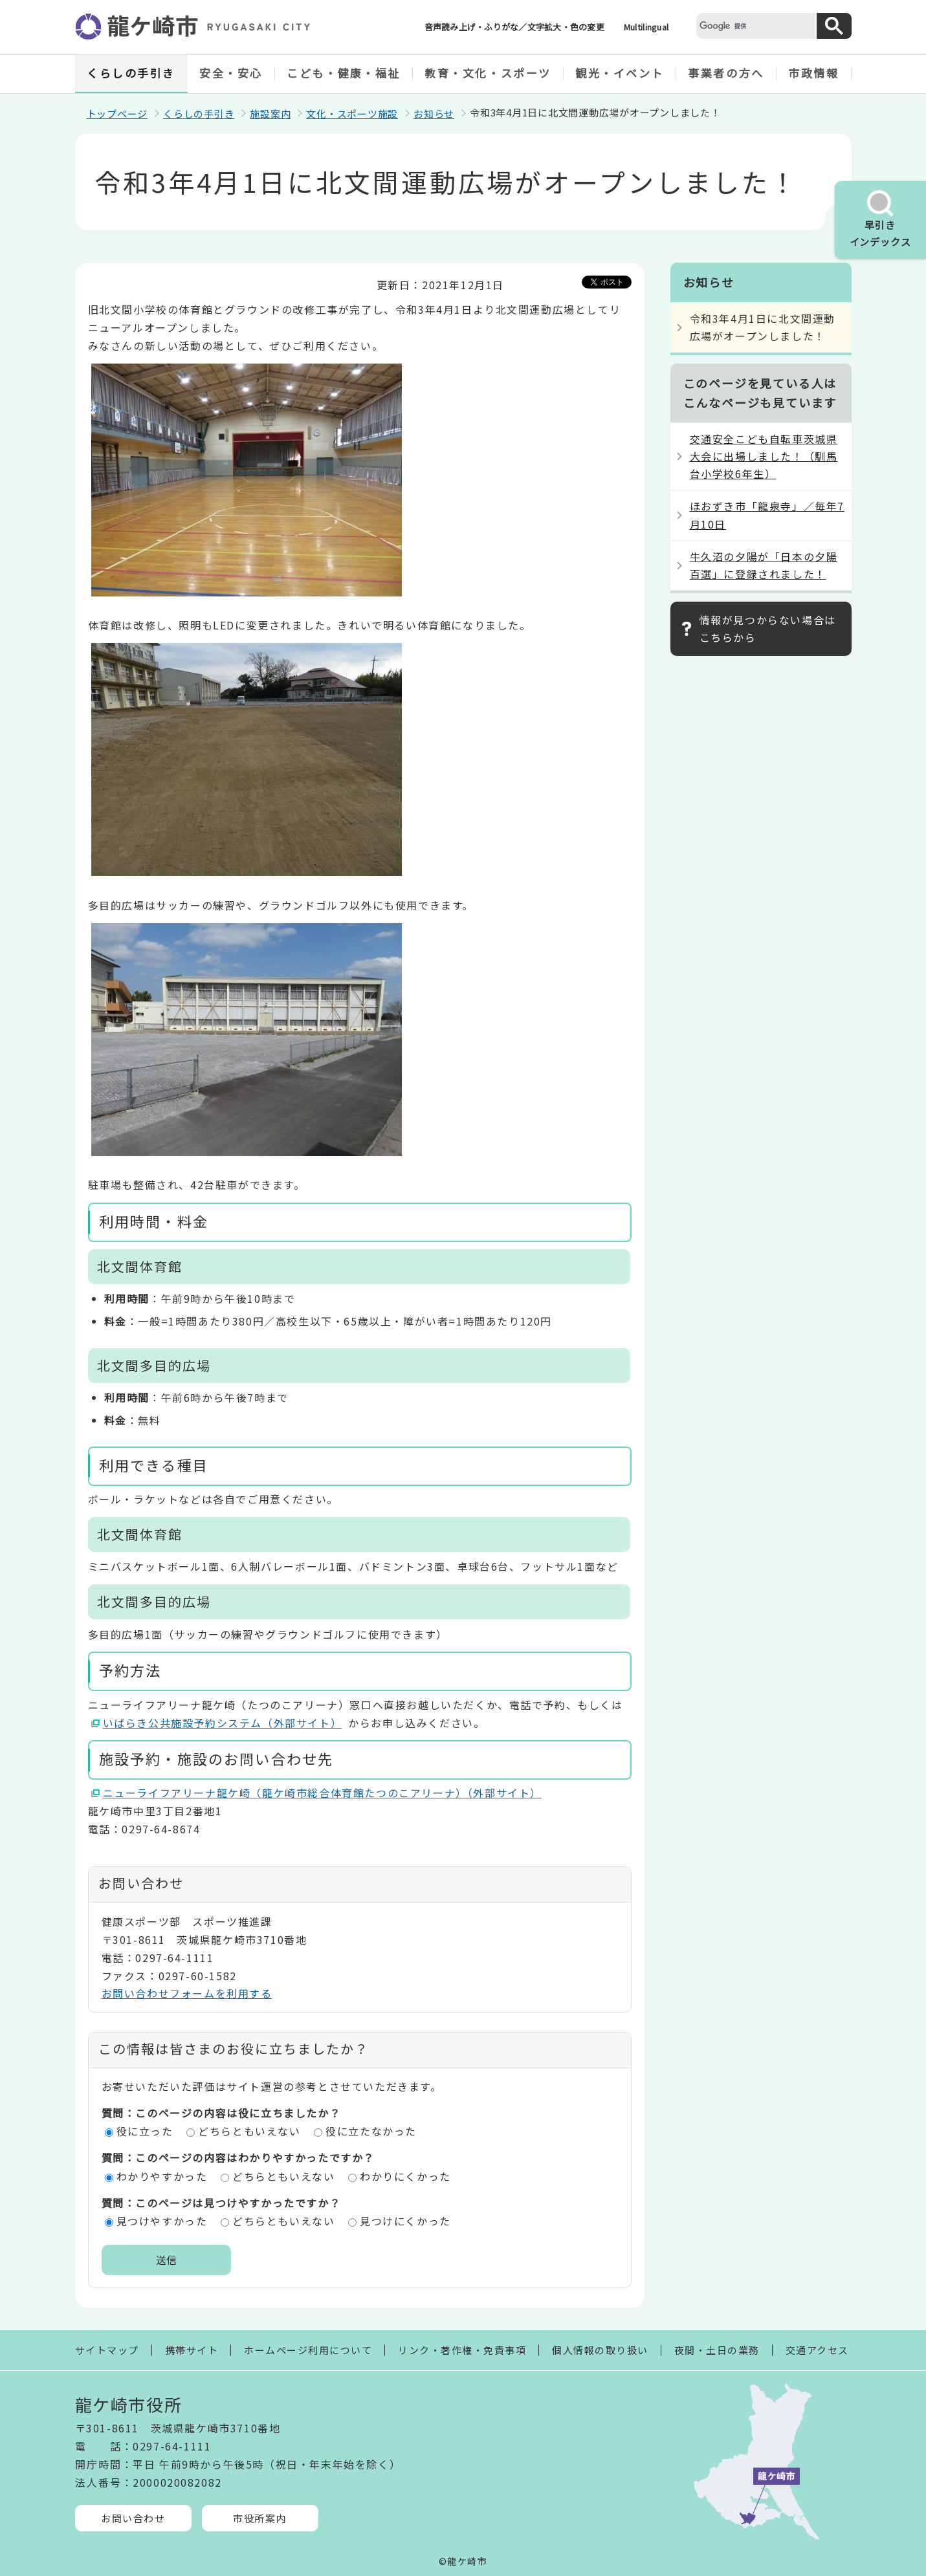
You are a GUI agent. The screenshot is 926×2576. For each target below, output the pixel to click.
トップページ (117, 113)
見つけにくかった (405, 2221)
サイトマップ (107, 2350)
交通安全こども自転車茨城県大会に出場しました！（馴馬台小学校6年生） (764, 456)
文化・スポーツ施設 (352, 113)
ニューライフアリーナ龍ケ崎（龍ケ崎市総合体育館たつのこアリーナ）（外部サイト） (322, 1792)
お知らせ (433, 113)
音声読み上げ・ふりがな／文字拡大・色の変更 (514, 27)
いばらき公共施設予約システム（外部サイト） (223, 1722)
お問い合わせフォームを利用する (187, 1993)
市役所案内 (260, 2518)
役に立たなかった (371, 2131)
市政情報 (813, 73)
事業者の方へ (726, 73)
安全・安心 (231, 73)
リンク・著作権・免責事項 (462, 2350)
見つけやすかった (162, 2221)
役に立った (144, 2131)
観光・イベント (619, 73)
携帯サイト (192, 2350)
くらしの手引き (131, 73)
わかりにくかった (405, 2176)
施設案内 (270, 113)
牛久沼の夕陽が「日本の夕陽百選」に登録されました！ (764, 565)
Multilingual (646, 27)
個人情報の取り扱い (600, 2350)
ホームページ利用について (308, 2350)
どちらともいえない (249, 2131)
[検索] (755, 25)
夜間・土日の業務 (717, 2350)
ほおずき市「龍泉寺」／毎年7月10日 (767, 514)
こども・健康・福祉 (344, 73)
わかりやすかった (162, 2176)
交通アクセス (817, 2350)
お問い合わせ (133, 2518)
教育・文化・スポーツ (487, 73)
